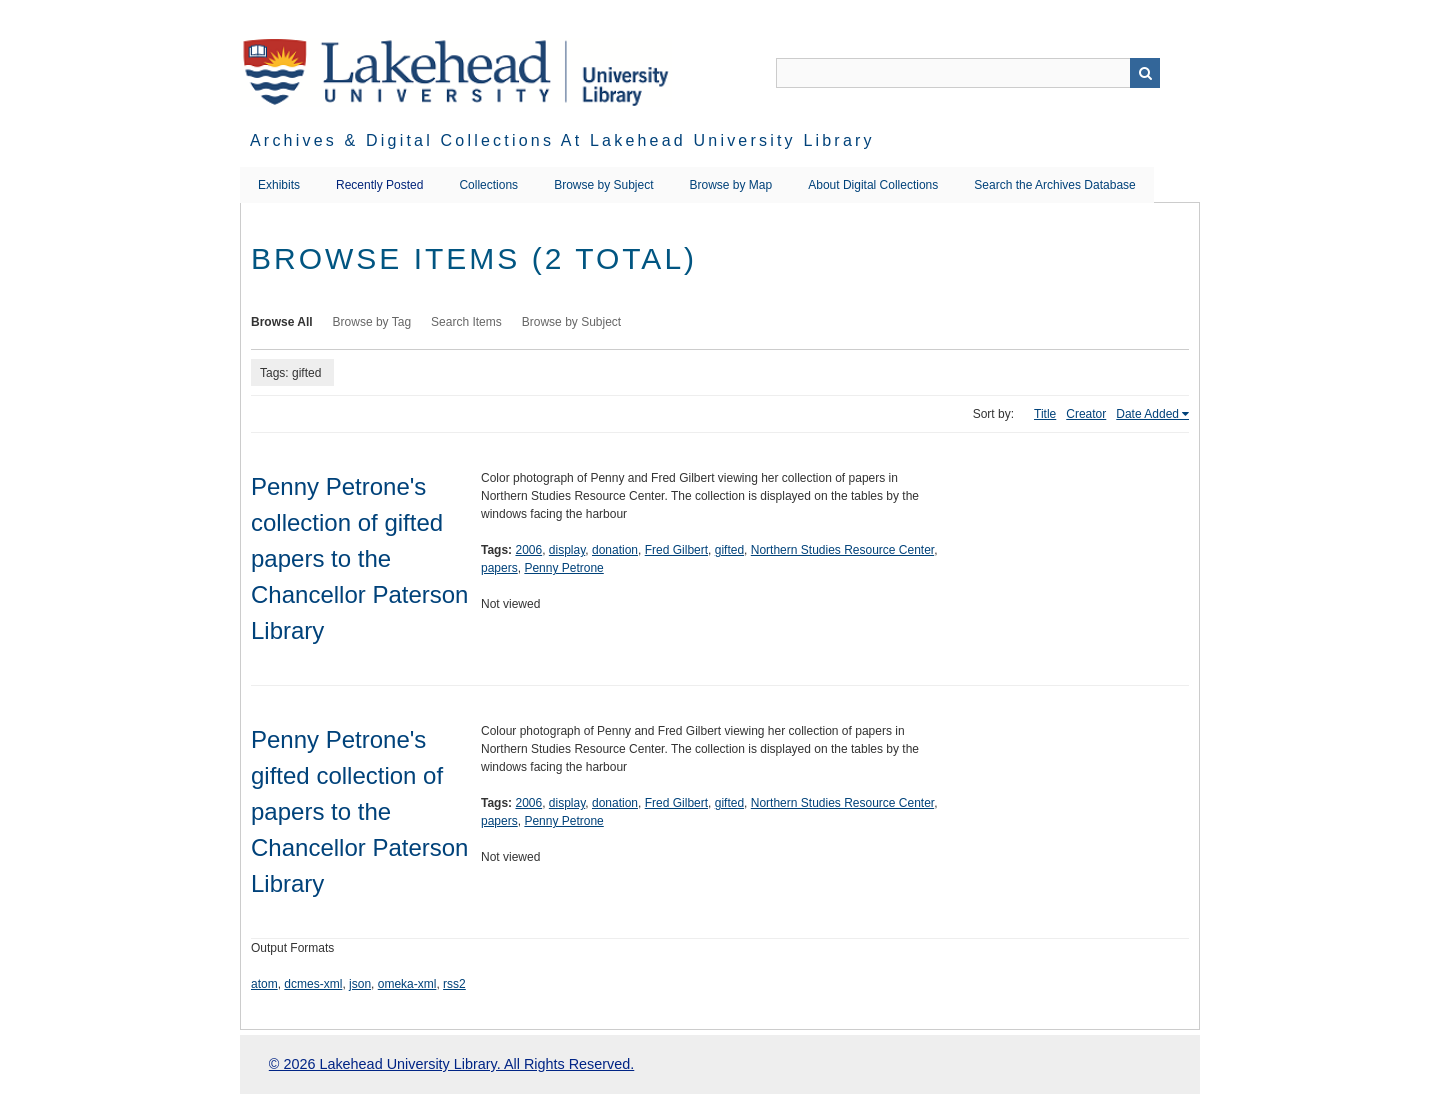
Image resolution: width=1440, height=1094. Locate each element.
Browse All (282, 322)
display (567, 550)
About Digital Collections (873, 185)
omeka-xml (407, 984)
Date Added (1147, 414)
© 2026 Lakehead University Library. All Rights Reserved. (451, 1064)
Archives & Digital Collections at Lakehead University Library (562, 140)
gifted (729, 550)
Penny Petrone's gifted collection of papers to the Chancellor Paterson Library (359, 811)
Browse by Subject (603, 185)
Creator (1086, 414)
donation (615, 550)
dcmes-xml (313, 984)
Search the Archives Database (1054, 185)
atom (264, 984)
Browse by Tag (372, 322)
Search (1145, 73)
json (360, 984)
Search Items (466, 322)
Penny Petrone (563, 568)
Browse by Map (731, 185)
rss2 (454, 984)
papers (499, 568)
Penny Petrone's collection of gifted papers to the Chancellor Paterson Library (359, 558)
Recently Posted (379, 185)
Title (1045, 414)
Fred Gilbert (676, 550)
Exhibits (279, 185)
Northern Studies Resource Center (842, 550)
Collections (488, 185)
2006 (528, 550)
